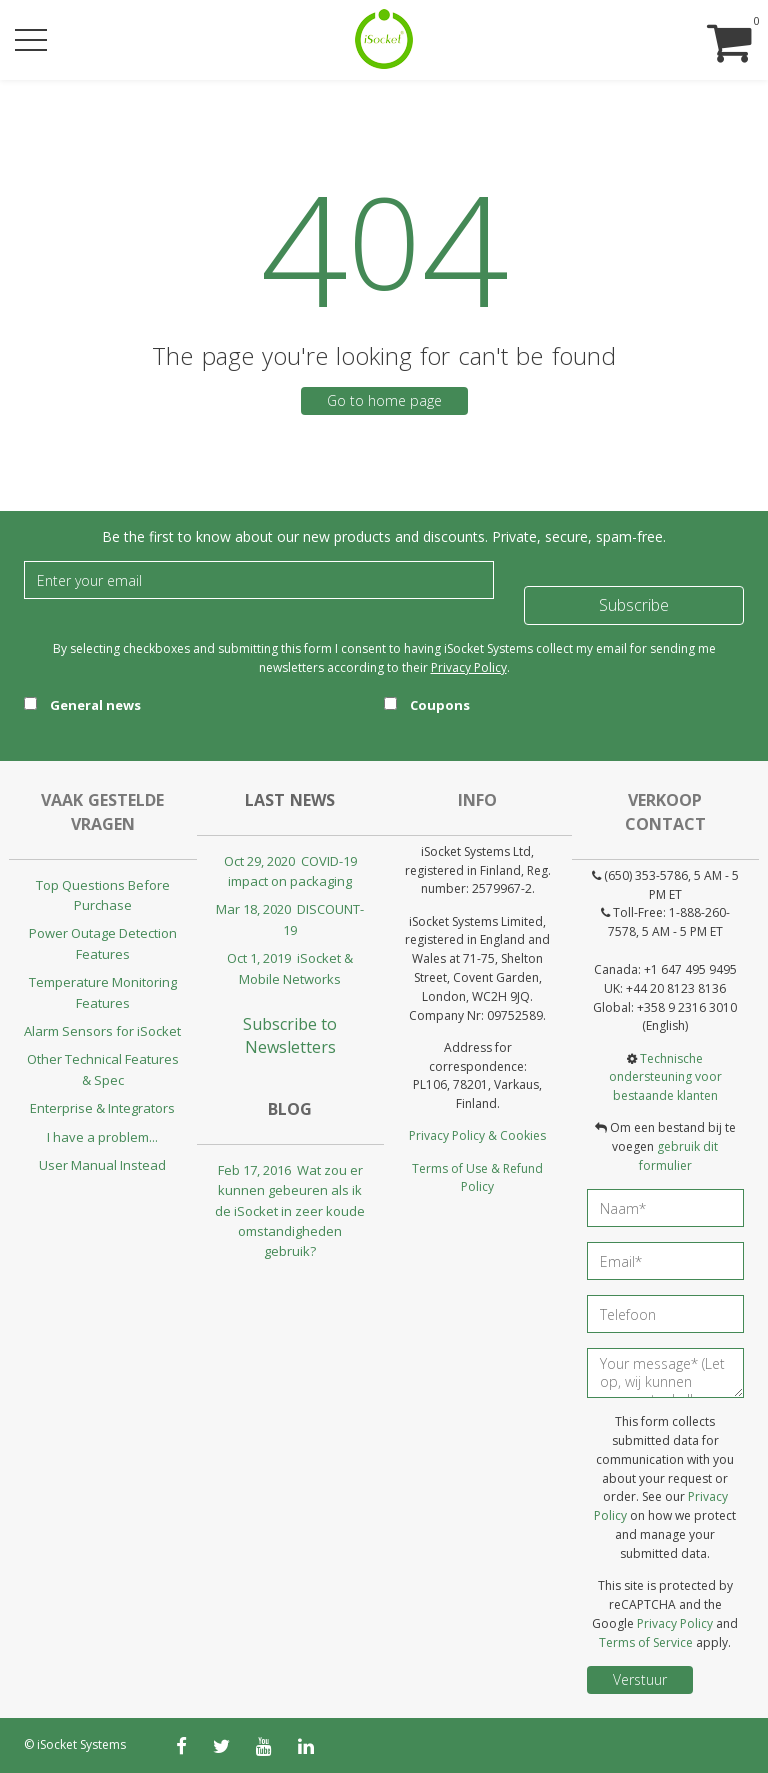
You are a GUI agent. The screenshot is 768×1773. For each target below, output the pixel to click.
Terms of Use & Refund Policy (477, 1178)
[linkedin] (306, 1746)
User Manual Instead (102, 1165)
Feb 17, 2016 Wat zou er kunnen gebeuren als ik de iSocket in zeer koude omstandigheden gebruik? (290, 1211)
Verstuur (640, 1679)
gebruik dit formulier (679, 1156)
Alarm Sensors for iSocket (102, 1031)
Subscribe (634, 605)
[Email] (259, 580)
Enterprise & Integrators (102, 1108)
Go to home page (384, 400)
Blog (290, 1109)
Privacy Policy (469, 667)
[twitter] (221, 1746)
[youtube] (264, 1746)
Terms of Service (646, 1642)
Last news (290, 800)
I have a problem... (102, 1137)
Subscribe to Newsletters (290, 1035)
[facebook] (181, 1746)
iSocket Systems (81, 1744)
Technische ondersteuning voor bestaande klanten (665, 1077)
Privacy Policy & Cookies (477, 1135)
